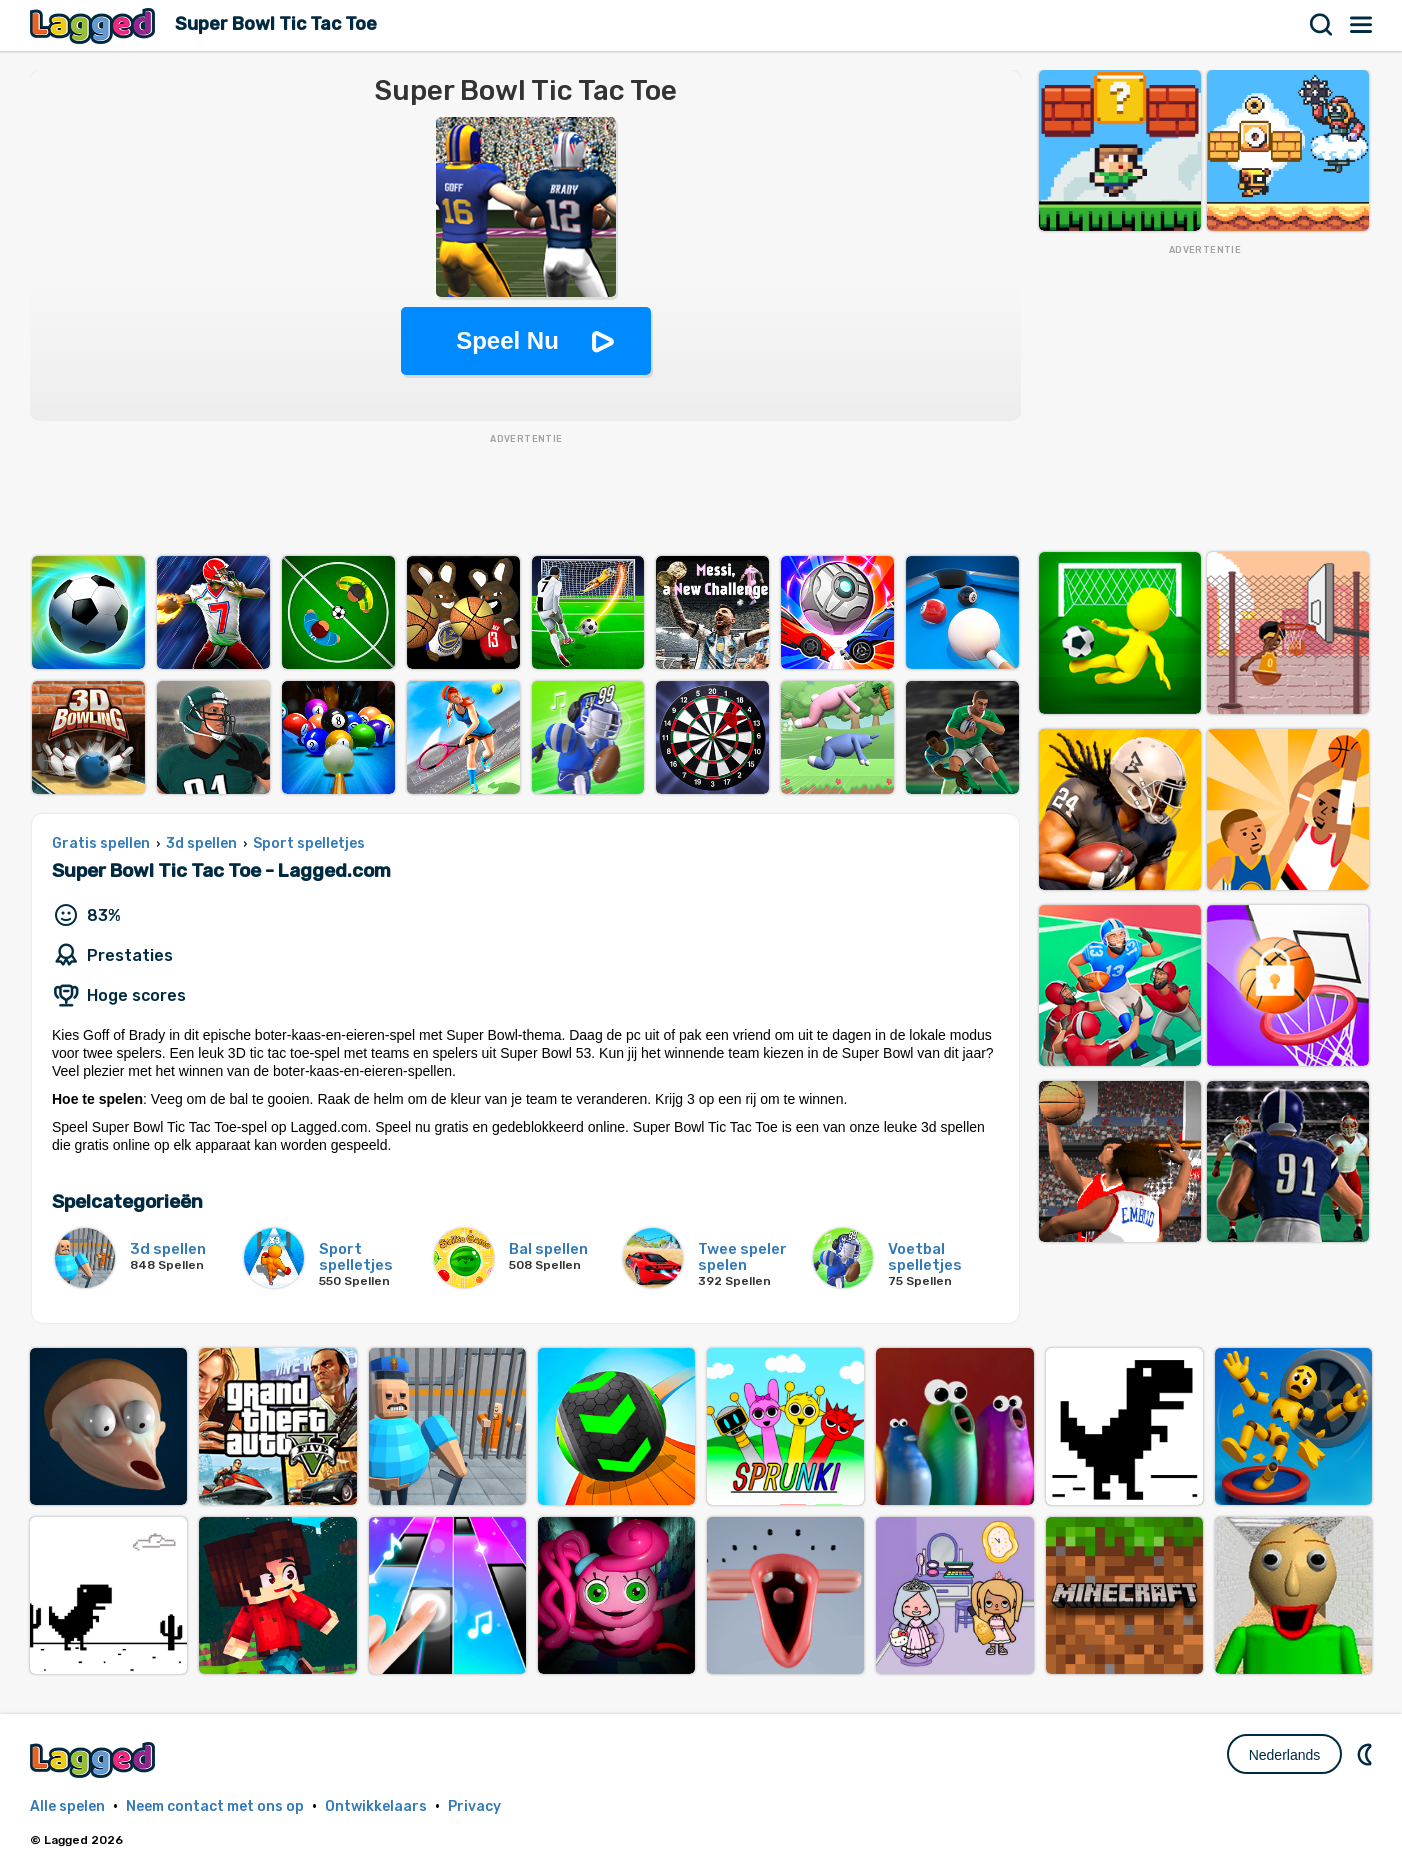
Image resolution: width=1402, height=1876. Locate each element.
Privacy (474, 1806)
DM (1367, 1754)
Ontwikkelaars (376, 1806)
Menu (1362, 25)
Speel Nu (507, 340)
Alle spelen (67, 1806)
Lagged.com (95, 1759)
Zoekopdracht (1322, 25)
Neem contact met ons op (215, 1806)
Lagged (95, 25)
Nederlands (1285, 1755)
